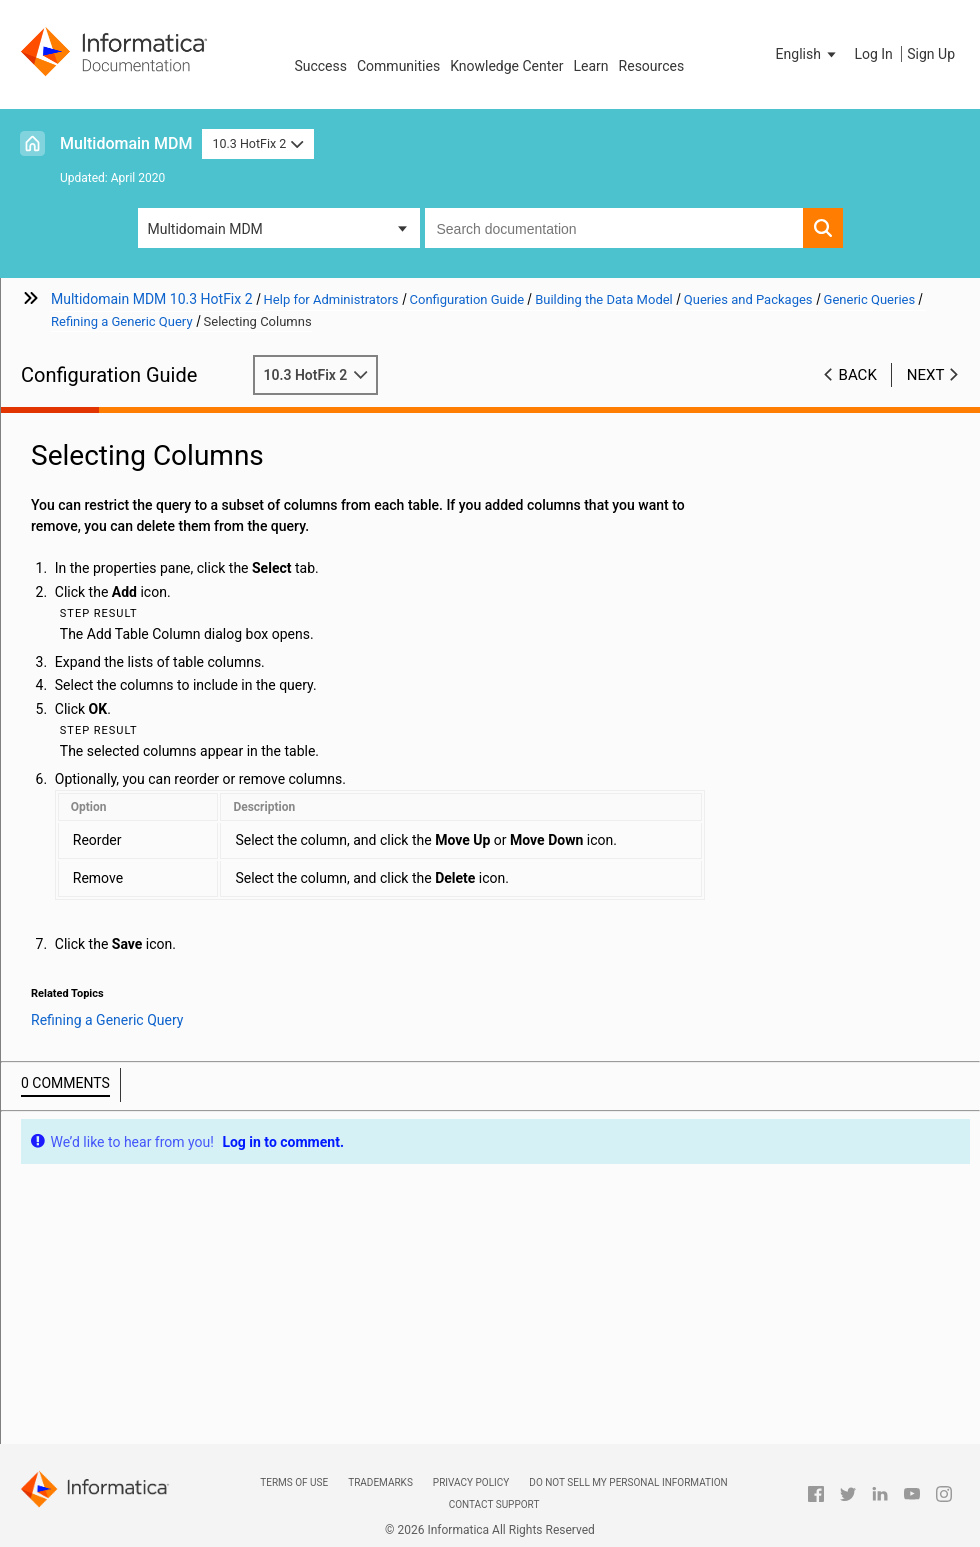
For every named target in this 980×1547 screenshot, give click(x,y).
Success (320, 66)
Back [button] (858, 375)
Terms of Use (294, 1482)
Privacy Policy (471, 1482)
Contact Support (494, 1504)
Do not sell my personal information (628, 1482)
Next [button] (926, 375)
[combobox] (614, 228)
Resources (652, 66)
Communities (398, 66)
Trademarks (380, 1482)
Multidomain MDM (126, 143)
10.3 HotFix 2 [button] (257, 143)
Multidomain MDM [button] (205, 229)
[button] (808, 54)
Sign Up (931, 54)
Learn (591, 66)
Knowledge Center (506, 66)
